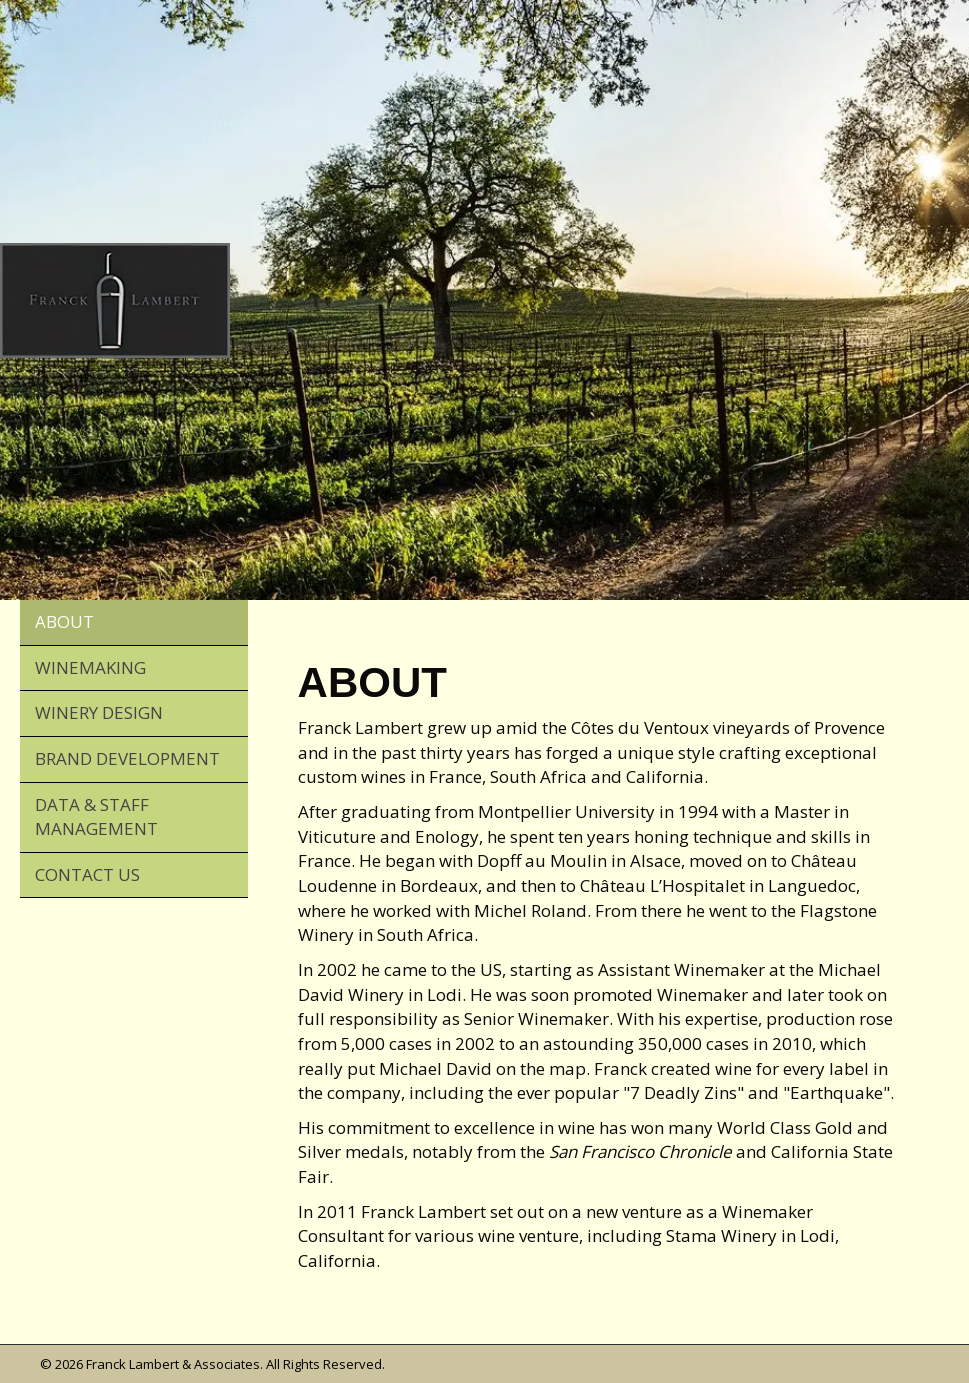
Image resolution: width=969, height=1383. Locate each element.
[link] (134, 623)
